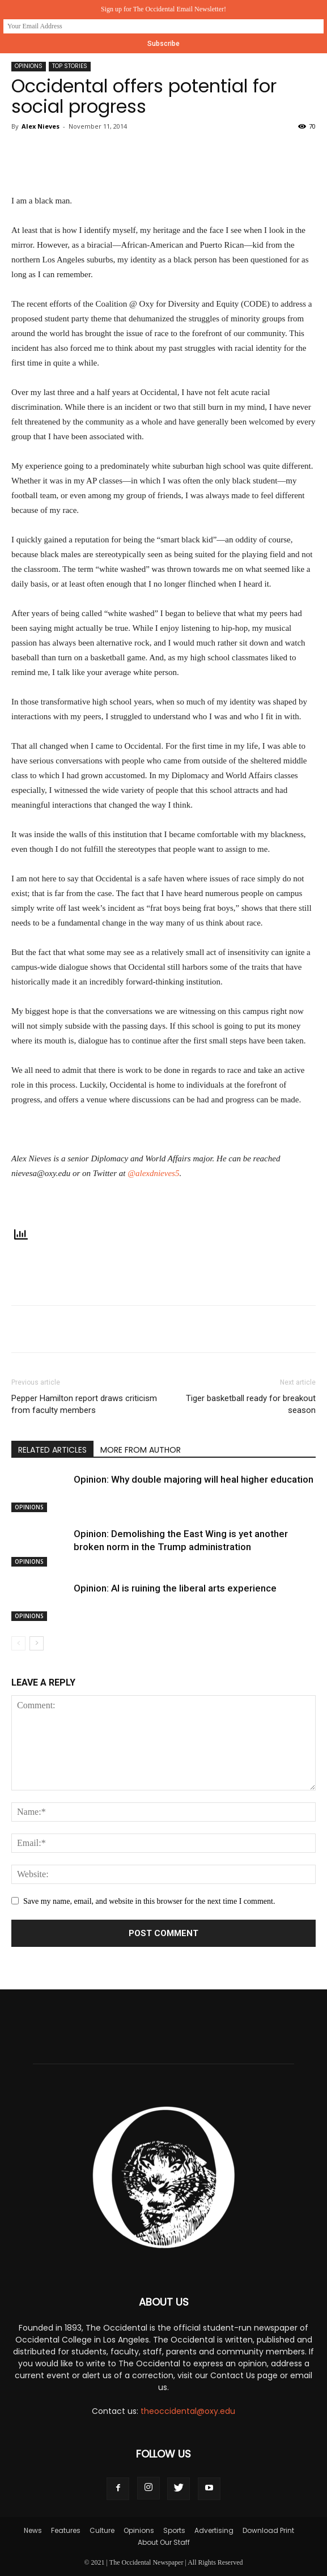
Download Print (268, 2530)
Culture (102, 2530)
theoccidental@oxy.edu (188, 2411)
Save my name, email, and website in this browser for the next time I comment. (149, 1901)
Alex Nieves (41, 126)
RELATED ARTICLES (52, 1449)
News (33, 2530)
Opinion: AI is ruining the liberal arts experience (175, 1588)
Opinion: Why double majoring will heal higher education (193, 1479)
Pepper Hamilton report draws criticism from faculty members (84, 1404)
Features (65, 2530)
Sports (174, 2530)
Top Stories (69, 66)
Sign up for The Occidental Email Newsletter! (163, 9)
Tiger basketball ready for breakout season (251, 1404)
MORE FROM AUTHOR (140, 1449)
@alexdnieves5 (153, 1173)
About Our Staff (164, 2542)
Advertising (213, 2530)
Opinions (29, 66)
